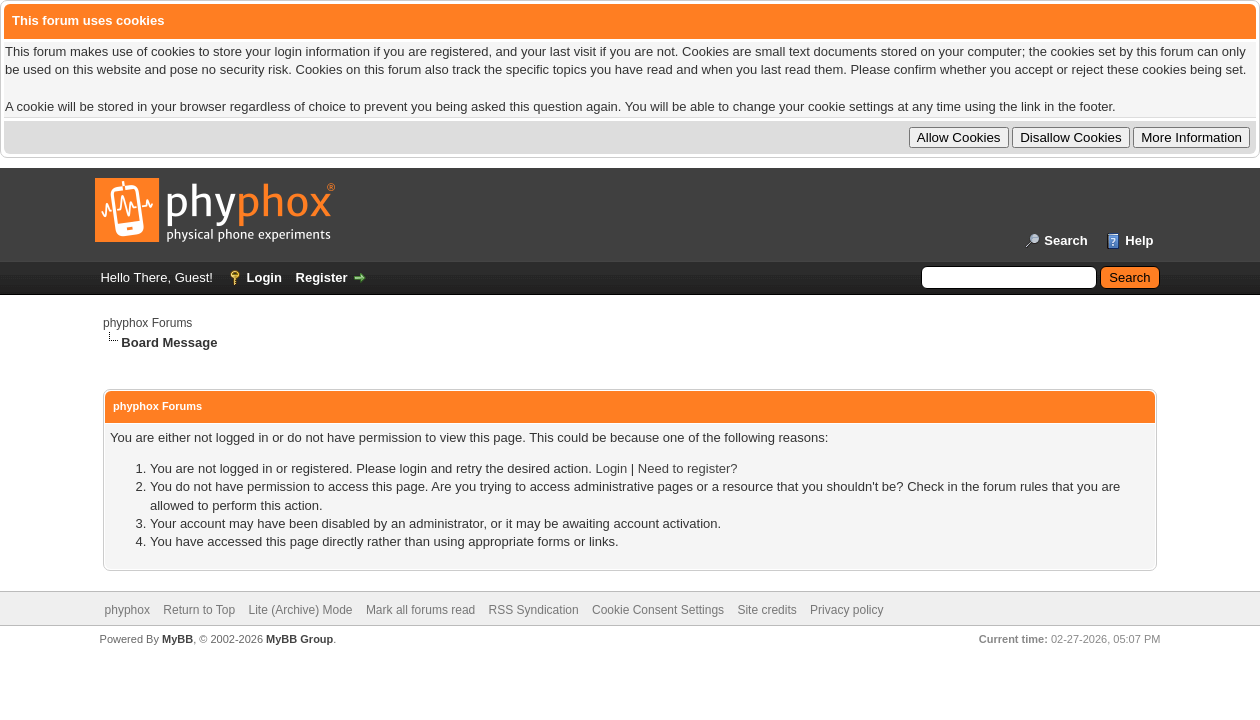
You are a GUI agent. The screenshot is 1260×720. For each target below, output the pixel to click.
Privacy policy (846, 610)
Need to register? (688, 468)
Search (1065, 240)
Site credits (766, 610)
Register (322, 277)
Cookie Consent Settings (658, 610)
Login (264, 277)
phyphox (127, 610)
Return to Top (199, 610)
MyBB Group (299, 639)
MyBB (177, 639)
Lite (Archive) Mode (300, 610)
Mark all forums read (420, 610)
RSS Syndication (534, 610)
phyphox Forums (147, 323)
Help (1139, 240)
